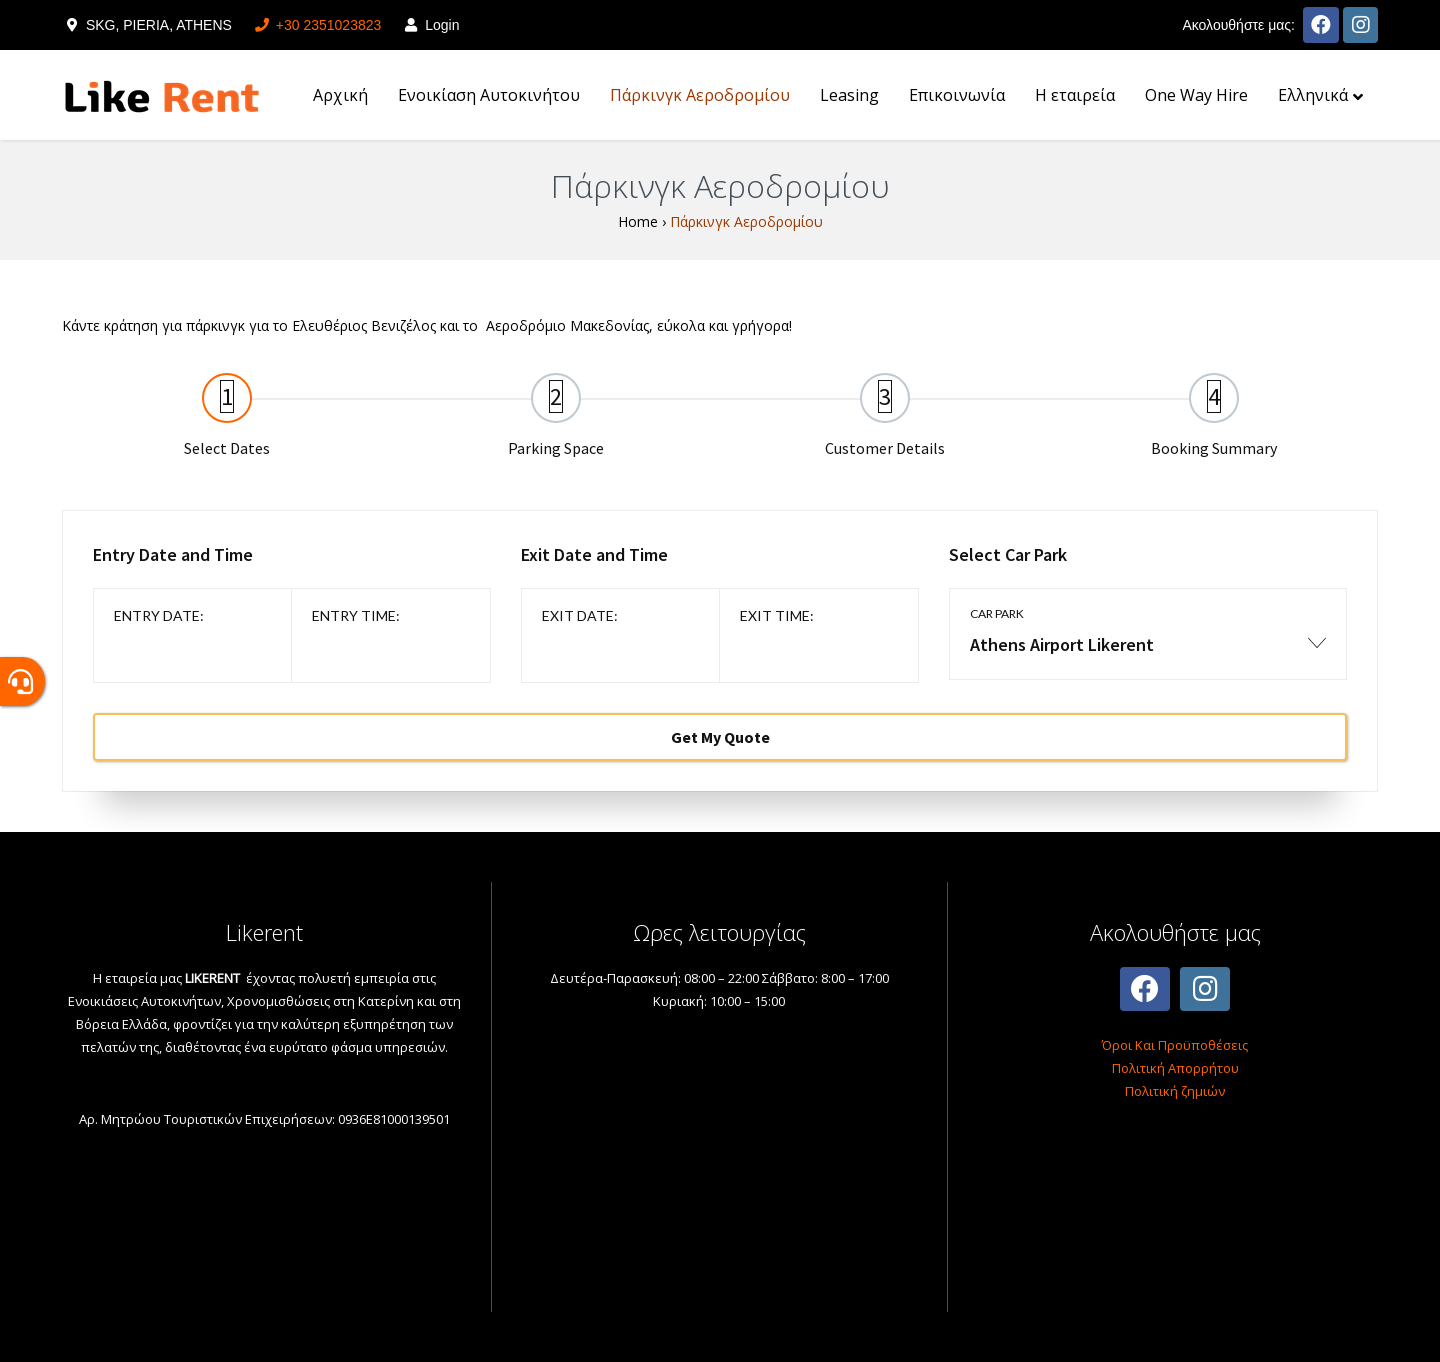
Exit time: (777, 615)
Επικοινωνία (957, 95)
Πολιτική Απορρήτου (1175, 1068)
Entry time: (356, 615)
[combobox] (1148, 654)
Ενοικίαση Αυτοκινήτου (489, 95)
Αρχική (340, 95)
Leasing (849, 95)
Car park (997, 613)
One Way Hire (1196, 95)
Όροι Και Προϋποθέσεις (1175, 1045)
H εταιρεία (1075, 95)
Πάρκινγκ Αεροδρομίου (700, 95)
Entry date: (159, 615)
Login (430, 25)
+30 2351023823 (316, 25)
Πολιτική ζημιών (1175, 1091)
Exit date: (580, 615)
